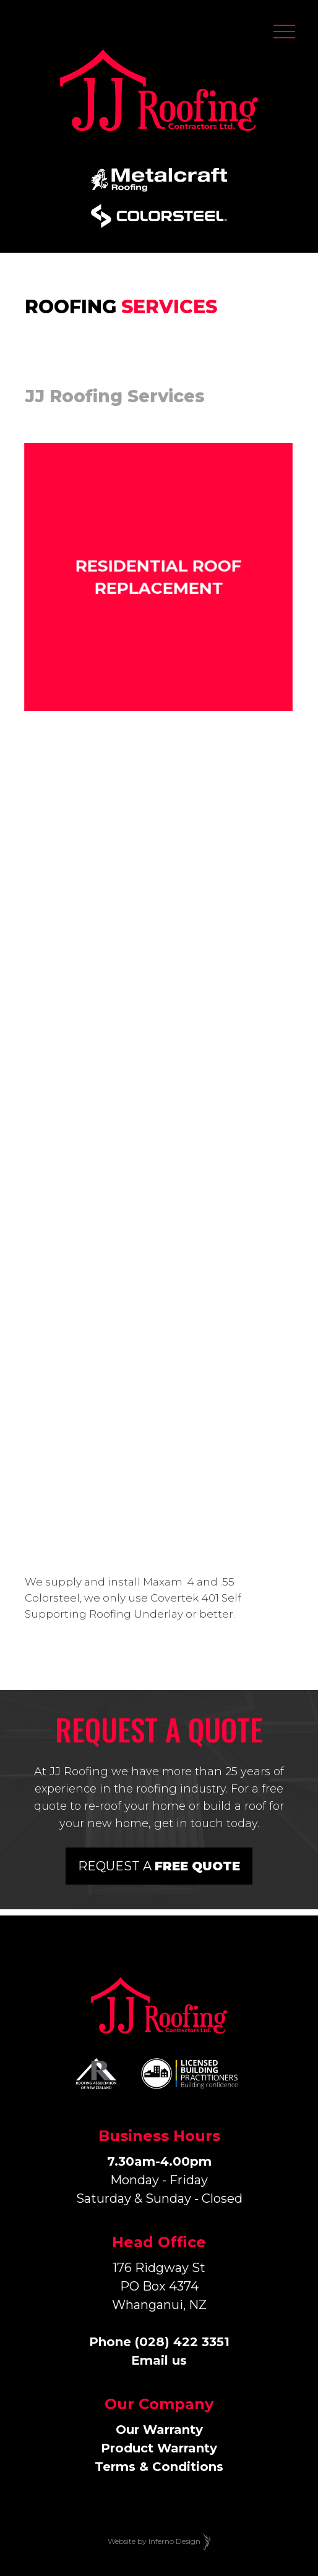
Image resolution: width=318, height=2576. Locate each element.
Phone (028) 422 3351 (159, 2341)
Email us (159, 2360)
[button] (284, 34)
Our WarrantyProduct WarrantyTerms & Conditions (159, 2448)
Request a (159, 1866)
